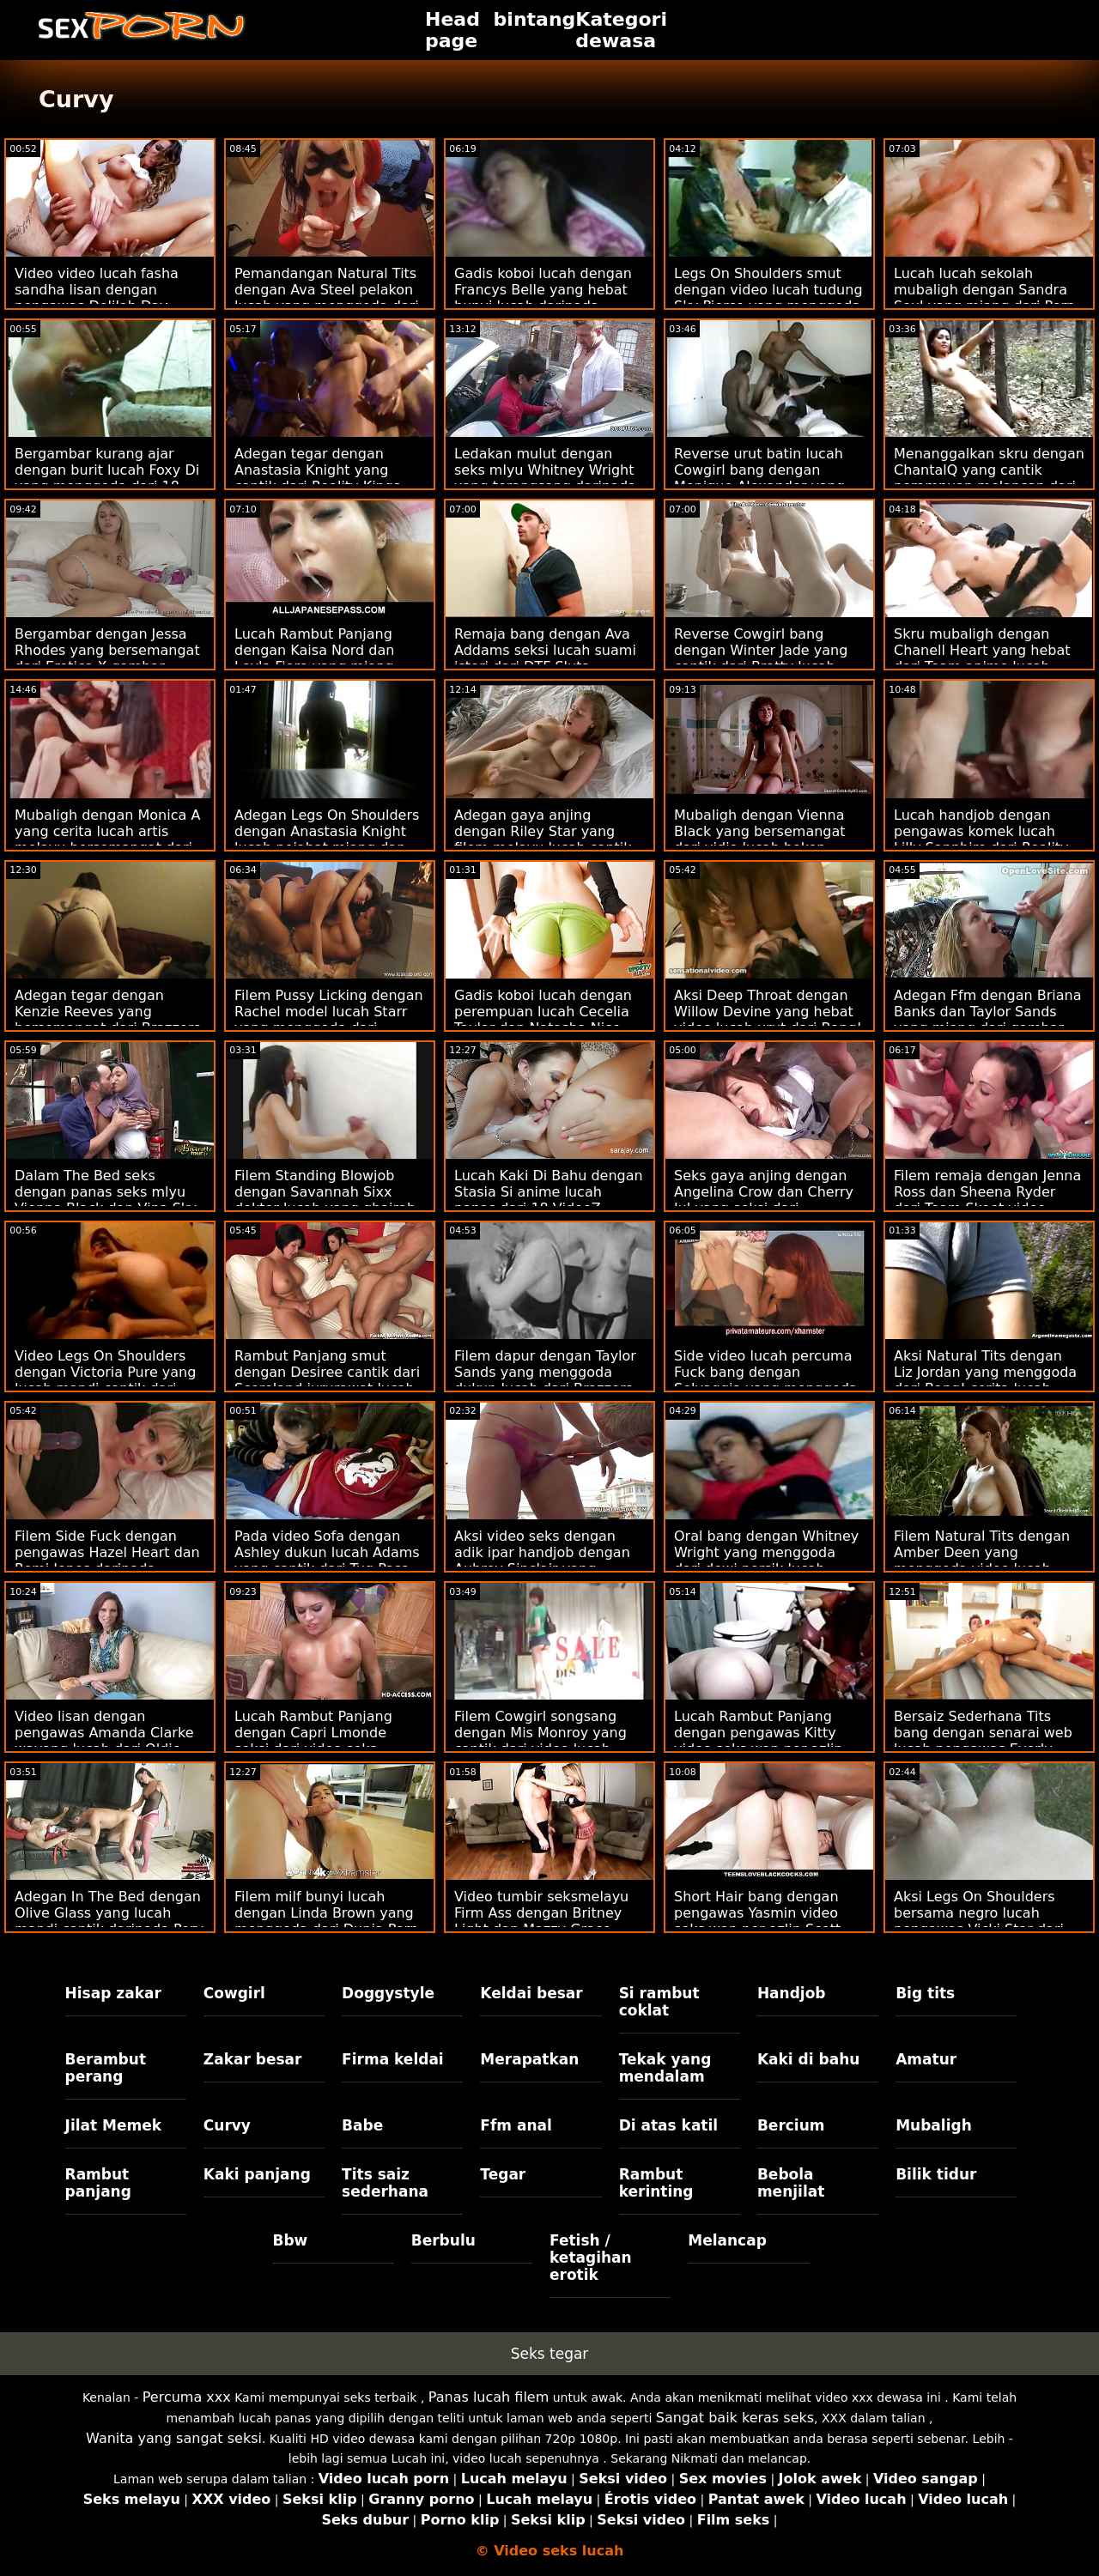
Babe (362, 2125)
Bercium (791, 2125)
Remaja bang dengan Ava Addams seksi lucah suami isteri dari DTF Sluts (545, 650)
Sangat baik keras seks (735, 2417)
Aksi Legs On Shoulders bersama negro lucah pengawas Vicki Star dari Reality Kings (979, 1921)
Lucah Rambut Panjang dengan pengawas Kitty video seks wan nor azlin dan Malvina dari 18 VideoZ (768, 1740)
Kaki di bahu (808, 2059)
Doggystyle (388, 1993)
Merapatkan (529, 2059)
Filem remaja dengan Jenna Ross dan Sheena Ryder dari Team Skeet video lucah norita (987, 1200)
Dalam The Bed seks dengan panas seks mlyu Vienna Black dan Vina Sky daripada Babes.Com (106, 1200)
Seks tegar (550, 2353)
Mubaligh (934, 2125)
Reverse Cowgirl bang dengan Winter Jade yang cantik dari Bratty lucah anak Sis (760, 658)
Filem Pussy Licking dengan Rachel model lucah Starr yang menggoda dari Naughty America (328, 1019)
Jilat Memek (113, 2125)
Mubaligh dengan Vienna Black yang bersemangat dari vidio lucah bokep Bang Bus (760, 839)
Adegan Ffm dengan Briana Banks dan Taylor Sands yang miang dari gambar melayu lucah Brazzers (987, 1019)
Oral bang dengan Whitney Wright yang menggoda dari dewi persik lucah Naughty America (766, 1560)
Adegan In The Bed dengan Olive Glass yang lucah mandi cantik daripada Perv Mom (109, 1921)
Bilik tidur (936, 2174)
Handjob (791, 1993)
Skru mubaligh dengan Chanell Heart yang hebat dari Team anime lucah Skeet (982, 658)
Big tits (925, 1993)
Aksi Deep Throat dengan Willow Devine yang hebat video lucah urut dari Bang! (768, 1011)
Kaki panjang (257, 2174)
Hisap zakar (113, 1993)
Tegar (502, 2174)
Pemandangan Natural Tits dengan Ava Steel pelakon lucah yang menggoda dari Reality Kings (326, 297)
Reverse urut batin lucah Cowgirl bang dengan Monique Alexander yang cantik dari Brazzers (759, 478)
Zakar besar (252, 2059)
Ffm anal (516, 2125)
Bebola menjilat (790, 2183)
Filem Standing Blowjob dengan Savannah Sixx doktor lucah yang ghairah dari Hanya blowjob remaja (326, 1200)
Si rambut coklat (659, 2002)
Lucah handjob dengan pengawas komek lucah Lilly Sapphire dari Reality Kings (981, 839)
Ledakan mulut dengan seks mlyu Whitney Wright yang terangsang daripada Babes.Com (545, 478)
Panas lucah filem (488, 2397)
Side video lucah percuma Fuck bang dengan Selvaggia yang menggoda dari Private (766, 1380)
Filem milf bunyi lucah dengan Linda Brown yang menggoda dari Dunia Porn (326, 1912)
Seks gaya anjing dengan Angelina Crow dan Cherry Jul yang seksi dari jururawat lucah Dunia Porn (767, 1200)
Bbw (289, 2240)
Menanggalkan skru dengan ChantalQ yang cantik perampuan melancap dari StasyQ (989, 478)
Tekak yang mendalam (665, 2068)
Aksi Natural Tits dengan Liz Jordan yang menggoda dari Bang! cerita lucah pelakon (985, 1380)
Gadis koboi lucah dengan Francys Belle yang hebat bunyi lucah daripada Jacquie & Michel (543, 297)
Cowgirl (234, 1993)
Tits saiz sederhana (385, 2183)
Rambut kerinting (656, 2183)
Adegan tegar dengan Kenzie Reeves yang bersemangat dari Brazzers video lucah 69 (108, 1019)
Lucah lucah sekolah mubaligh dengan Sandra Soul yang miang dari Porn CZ (984, 297)
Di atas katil (669, 2125)
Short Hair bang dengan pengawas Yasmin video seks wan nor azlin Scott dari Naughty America (757, 1921)
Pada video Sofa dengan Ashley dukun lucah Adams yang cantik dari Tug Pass (327, 1552)
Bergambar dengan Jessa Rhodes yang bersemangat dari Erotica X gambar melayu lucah (107, 658)
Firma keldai (393, 2059)
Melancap (727, 2240)
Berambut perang (105, 2068)
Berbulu (443, 2240)
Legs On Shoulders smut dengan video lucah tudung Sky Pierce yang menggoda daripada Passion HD (768, 297)
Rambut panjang (98, 2183)
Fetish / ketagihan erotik (591, 2257)
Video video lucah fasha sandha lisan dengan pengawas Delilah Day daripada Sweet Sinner (97, 297)
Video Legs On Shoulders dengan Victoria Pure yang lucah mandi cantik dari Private (105, 1380)
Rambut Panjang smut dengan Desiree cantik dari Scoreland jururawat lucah (327, 1372)
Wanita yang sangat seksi (174, 2438)
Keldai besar (531, 1993)
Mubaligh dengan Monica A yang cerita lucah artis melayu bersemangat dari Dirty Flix (107, 839)
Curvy (227, 2125)
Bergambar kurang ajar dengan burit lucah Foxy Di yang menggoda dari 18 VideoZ (107, 478)
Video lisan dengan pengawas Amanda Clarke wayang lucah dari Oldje (104, 1732)
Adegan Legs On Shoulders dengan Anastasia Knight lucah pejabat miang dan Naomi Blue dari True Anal (326, 839)
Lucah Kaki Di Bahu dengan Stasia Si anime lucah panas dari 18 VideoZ (548, 1191)
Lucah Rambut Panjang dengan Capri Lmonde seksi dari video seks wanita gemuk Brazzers (315, 1740)
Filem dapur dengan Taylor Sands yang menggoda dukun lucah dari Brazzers (545, 1372)
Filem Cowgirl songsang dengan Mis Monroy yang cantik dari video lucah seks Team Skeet (540, 1740)
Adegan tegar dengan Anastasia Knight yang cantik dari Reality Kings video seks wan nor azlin (319, 478)
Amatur (926, 2059)
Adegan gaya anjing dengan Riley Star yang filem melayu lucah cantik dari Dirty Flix (543, 839)
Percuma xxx (187, 2397)
